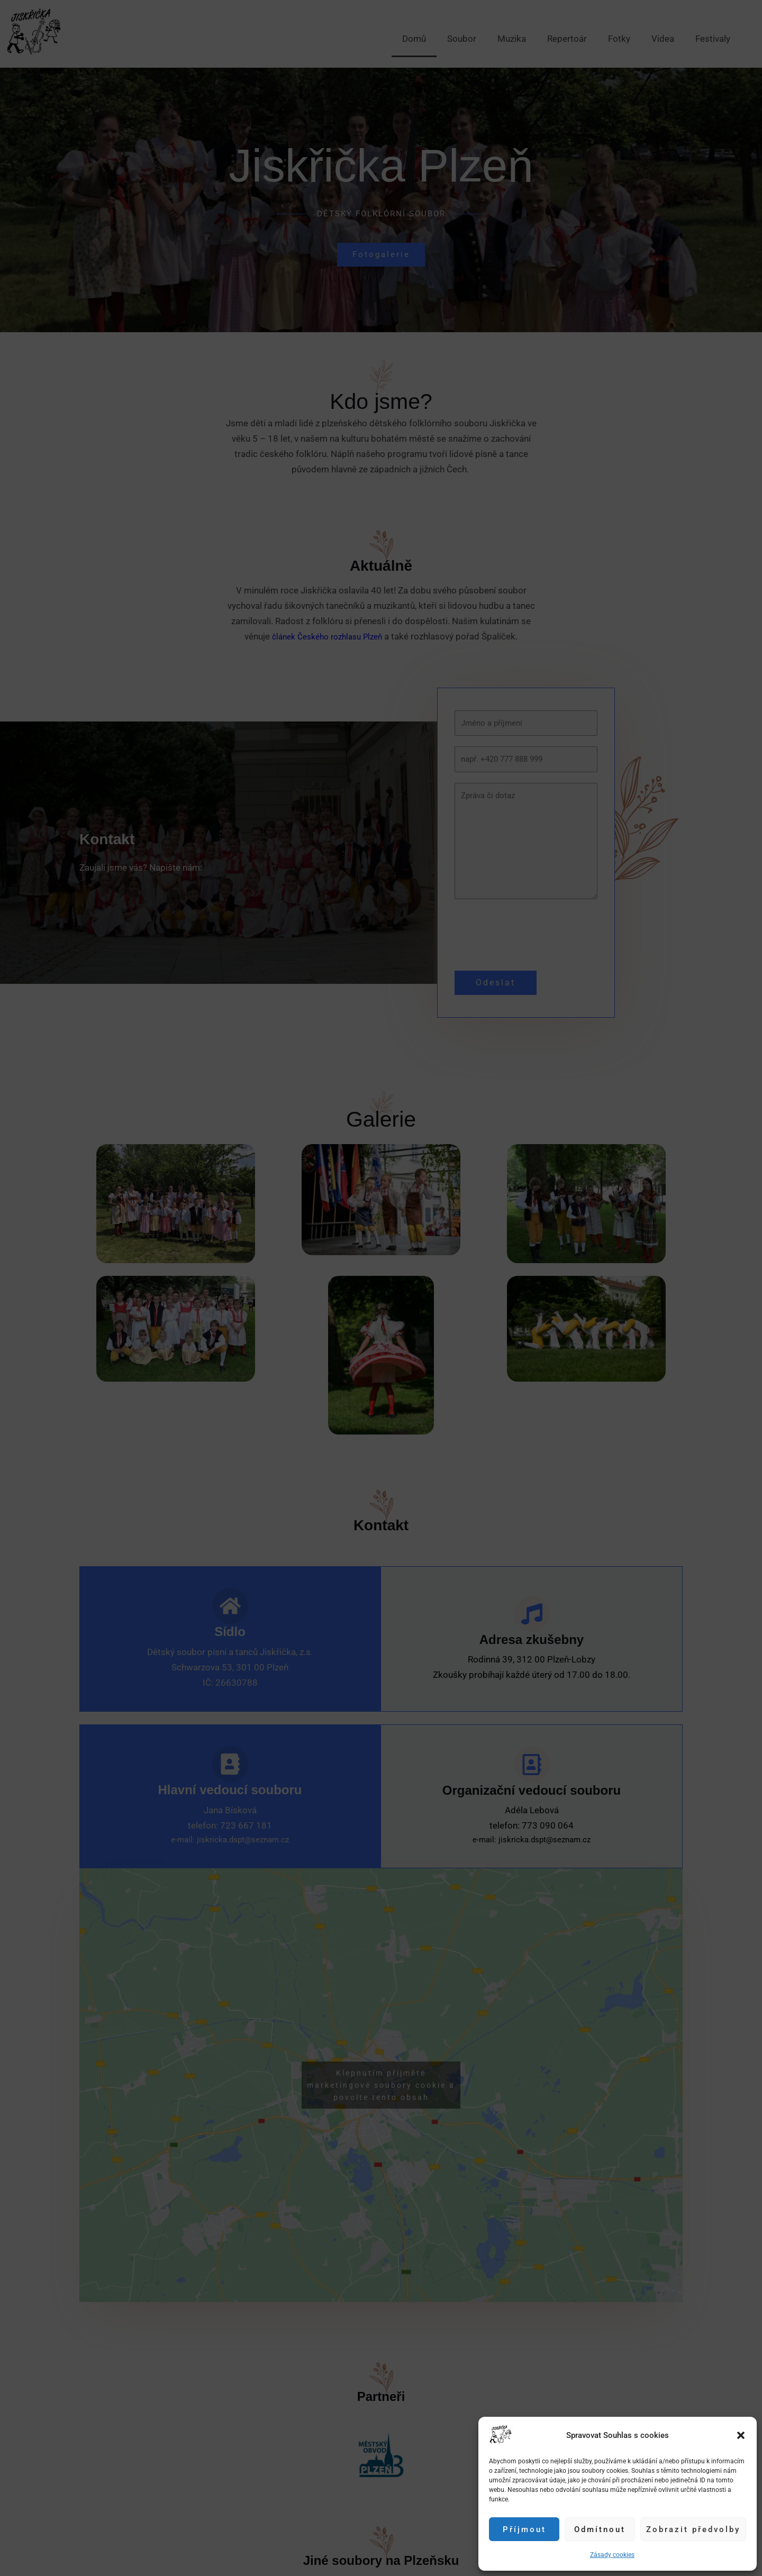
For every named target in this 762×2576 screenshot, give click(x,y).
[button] (741, 2435)
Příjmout (524, 2529)
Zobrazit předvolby (693, 2529)
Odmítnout (599, 2529)
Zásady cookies (612, 2555)
